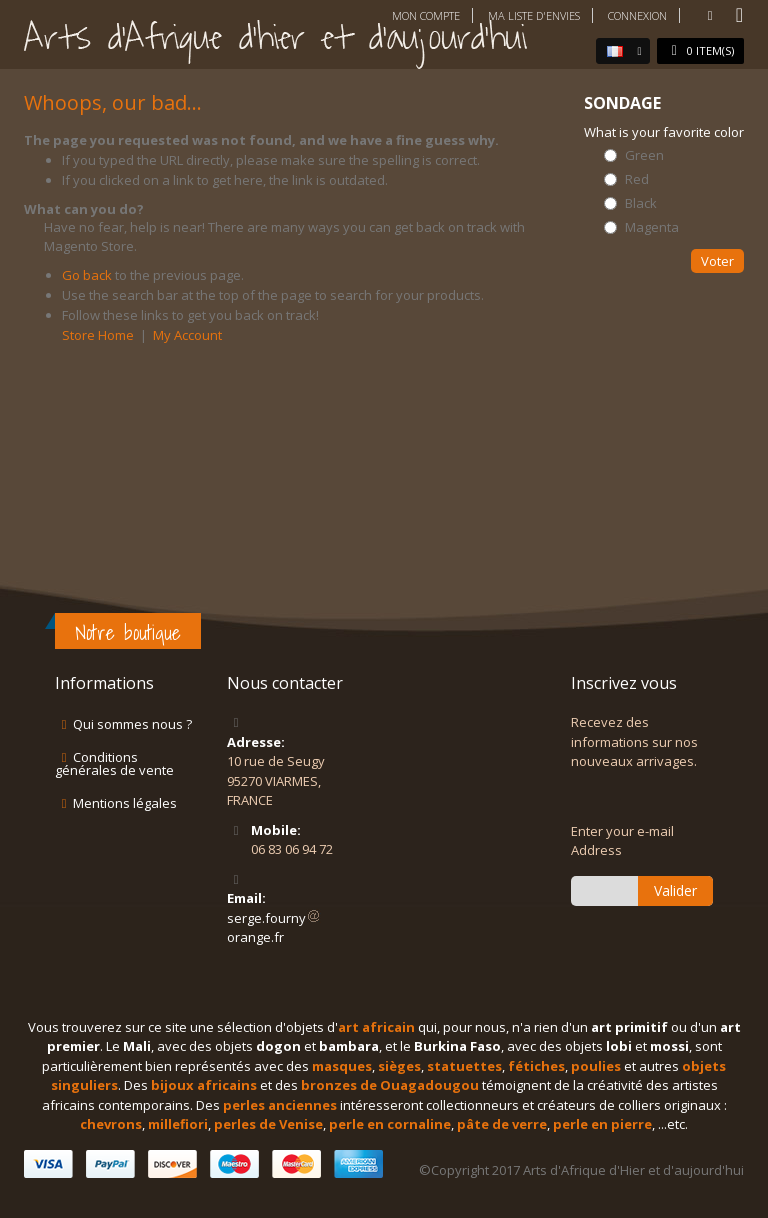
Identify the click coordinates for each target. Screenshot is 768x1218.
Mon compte (426, 15)
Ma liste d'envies (534, 15)
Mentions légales (125, 803)
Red (637, 179)
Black (641, 203)
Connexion (637, 15)
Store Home (98, 335)
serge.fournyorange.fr (274, 928)
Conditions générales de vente (114, 763)
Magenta (652, 227)
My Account (187, 335)
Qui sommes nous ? (132, 724)
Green (644, 155)
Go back (87, 275)
